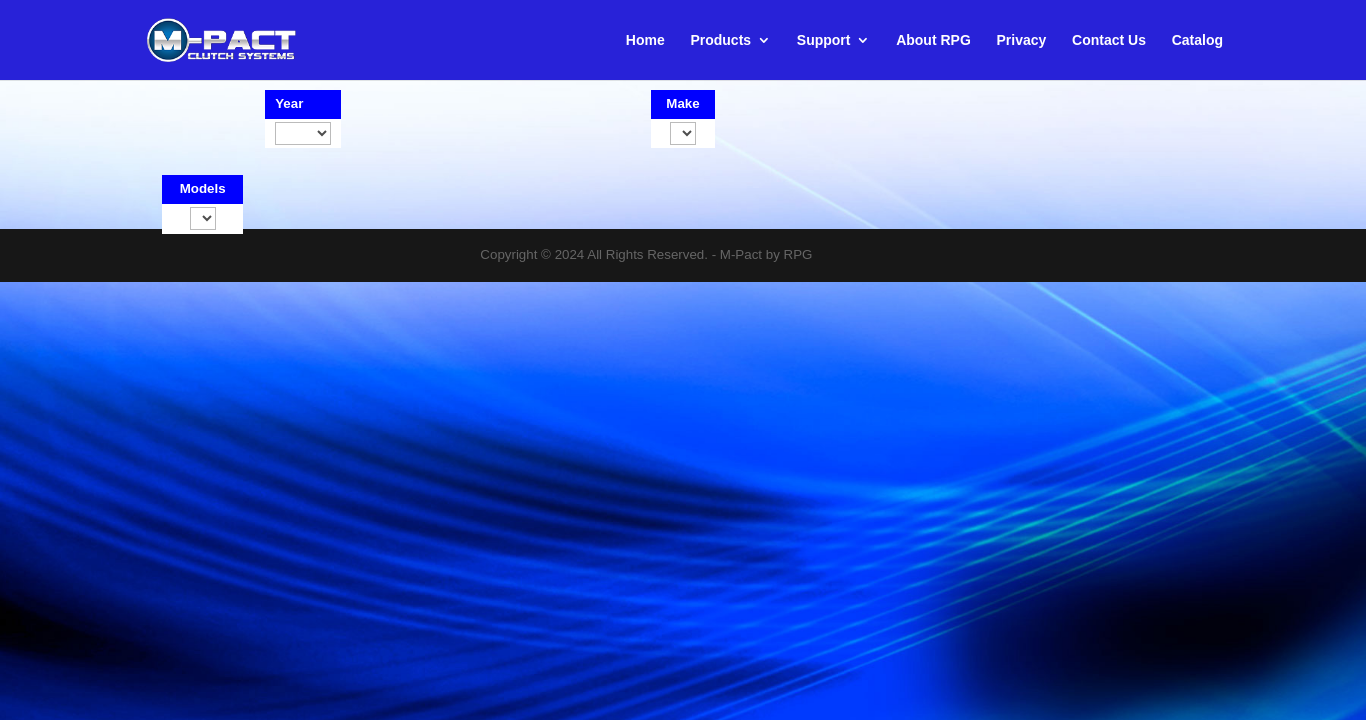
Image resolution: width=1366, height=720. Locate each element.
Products (720, 40)
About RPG (933, 40)
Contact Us (1109, 40)
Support (824, 40)
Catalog (1197, 40)
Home (645, 40)
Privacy (1022, 40)
